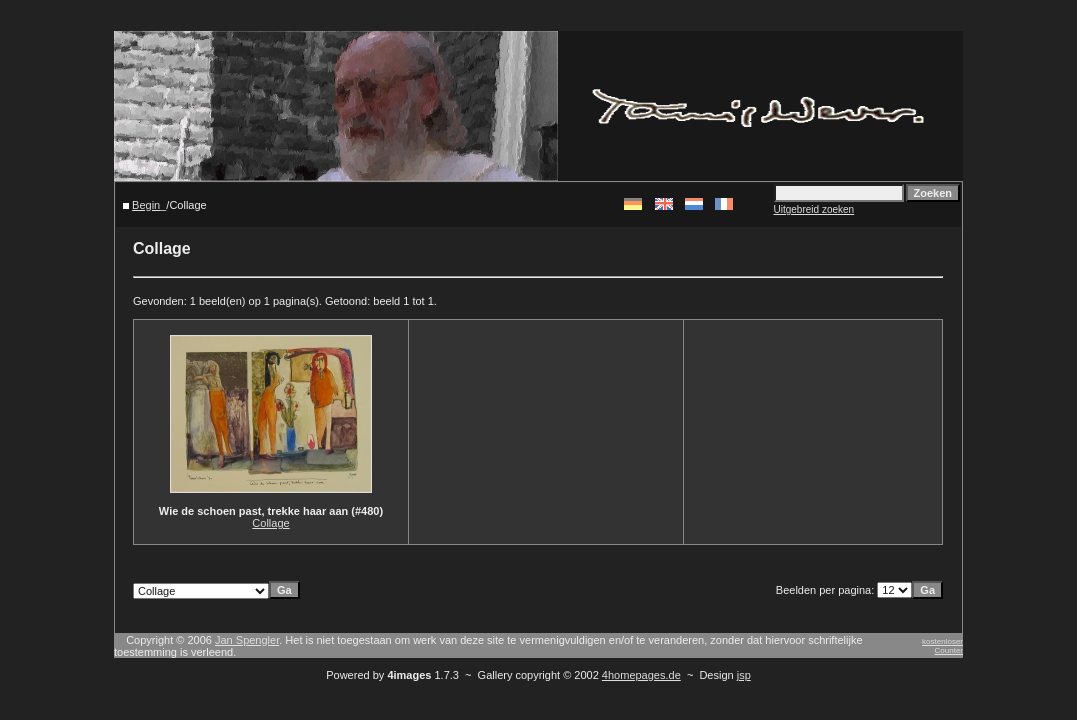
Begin (146, 205)
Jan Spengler (247, 640)
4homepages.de (641, 675)
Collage (270, 523)
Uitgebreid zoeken (814, 209)
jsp (744, 675)
